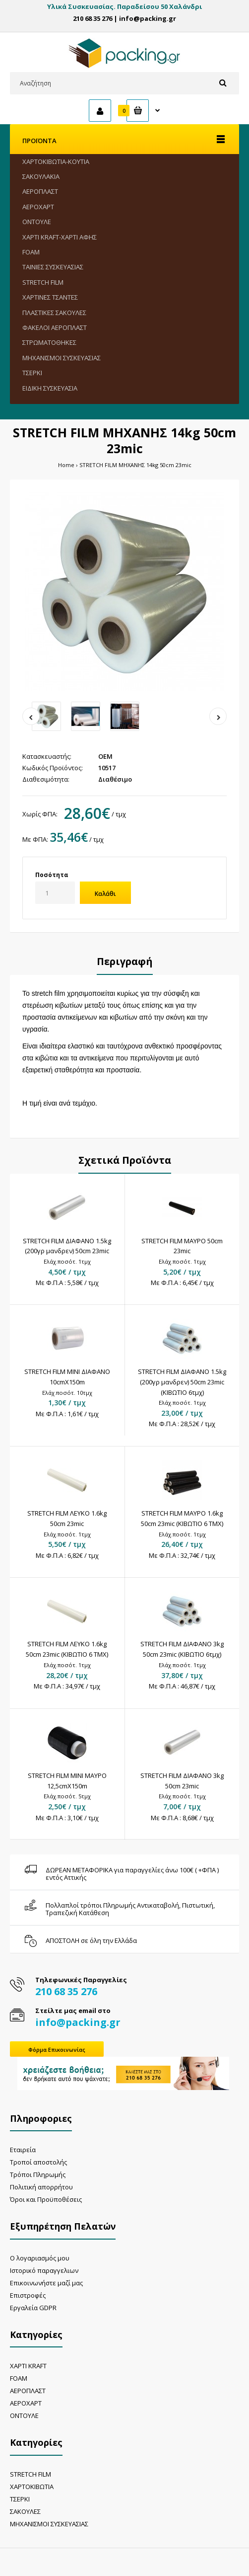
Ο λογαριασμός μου (39, 2258)
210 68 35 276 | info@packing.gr (124, 18)
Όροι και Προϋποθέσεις (46, 2199)
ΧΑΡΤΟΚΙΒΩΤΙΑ (32, 2486)
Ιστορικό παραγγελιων (44, 2270)
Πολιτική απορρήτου (41, 2186)
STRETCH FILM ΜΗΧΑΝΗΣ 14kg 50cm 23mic (135, 465)
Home (66, 465)
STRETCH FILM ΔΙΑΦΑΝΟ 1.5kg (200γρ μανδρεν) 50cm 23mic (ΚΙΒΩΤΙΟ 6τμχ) (182, 1382)
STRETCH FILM (30, 2474)
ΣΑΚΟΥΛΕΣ (25, 2511)
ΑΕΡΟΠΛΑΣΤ (28, 2390)
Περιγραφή (125, 961)
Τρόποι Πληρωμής (37, 2174)
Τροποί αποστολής (38, 2162)
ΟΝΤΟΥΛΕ (24, 2415)
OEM (105, 756)
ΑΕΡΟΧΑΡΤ (26, 2403)
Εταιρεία (23, 2149)
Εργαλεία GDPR (33, 2307)
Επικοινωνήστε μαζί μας (46, 2282)
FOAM (18, 2378)
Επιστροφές (28, 2295)
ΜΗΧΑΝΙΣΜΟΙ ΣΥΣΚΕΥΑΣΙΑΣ (49, 2523)
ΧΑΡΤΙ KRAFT (28, 2365)
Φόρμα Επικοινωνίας (56, 2049)
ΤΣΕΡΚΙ (20, 2499)
